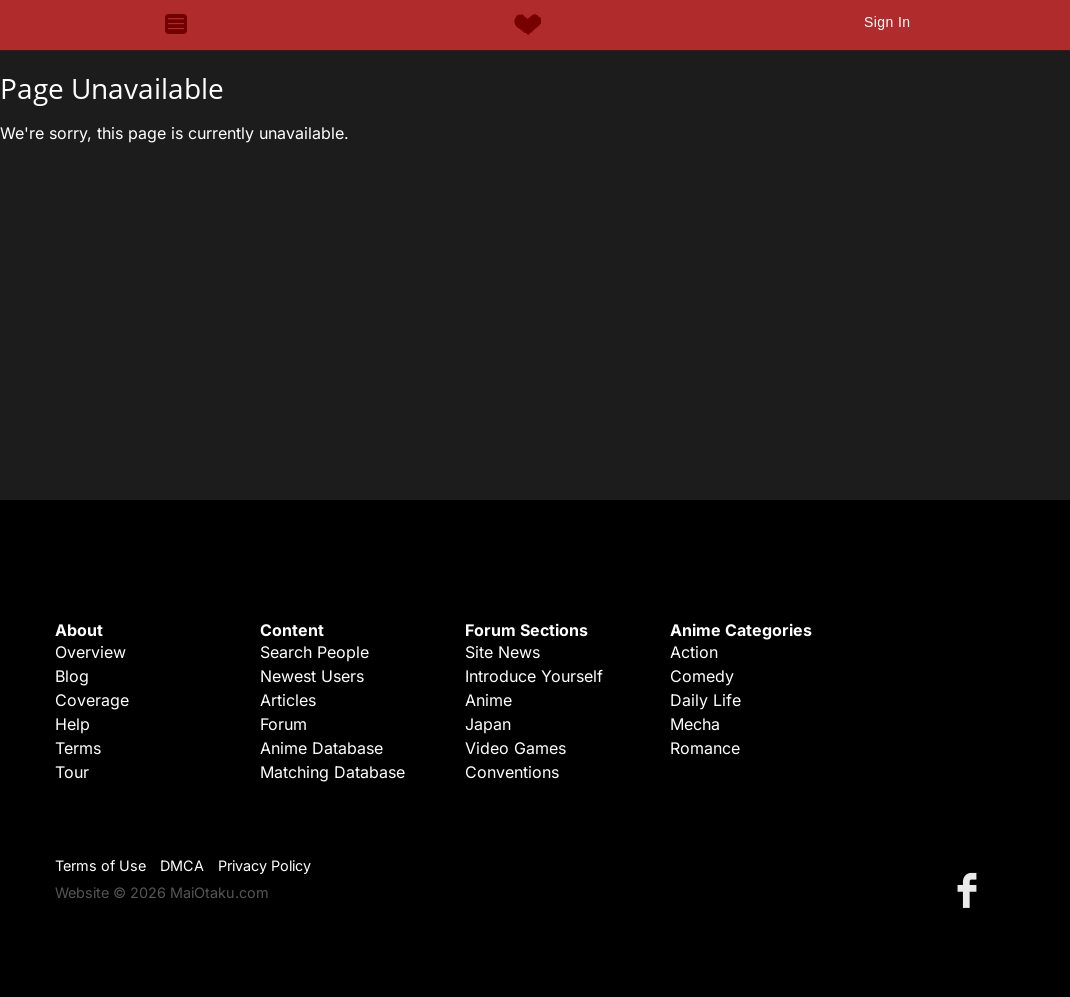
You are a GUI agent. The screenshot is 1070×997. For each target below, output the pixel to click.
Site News (502, 652)
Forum (283, 724)
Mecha (695, 724)
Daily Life (705, 700)
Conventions (512, 772)
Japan (488, 724)
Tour (72, 772)
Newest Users (312, 676)
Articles (288, 700)
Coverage (92, 700)
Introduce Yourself (534, 676)
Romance (705, 748)
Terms (78, 748)
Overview (90, 652)
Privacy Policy (264, 865)
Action (694, 652)
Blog (72, 676)
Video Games (515, 748)
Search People (314, 652)
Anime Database (321, 748)
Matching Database (332, 772)
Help (72, 724)
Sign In (887, 22)
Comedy (702, 676)
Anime (488, 700)
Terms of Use (100, 865)
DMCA (182, 865)
